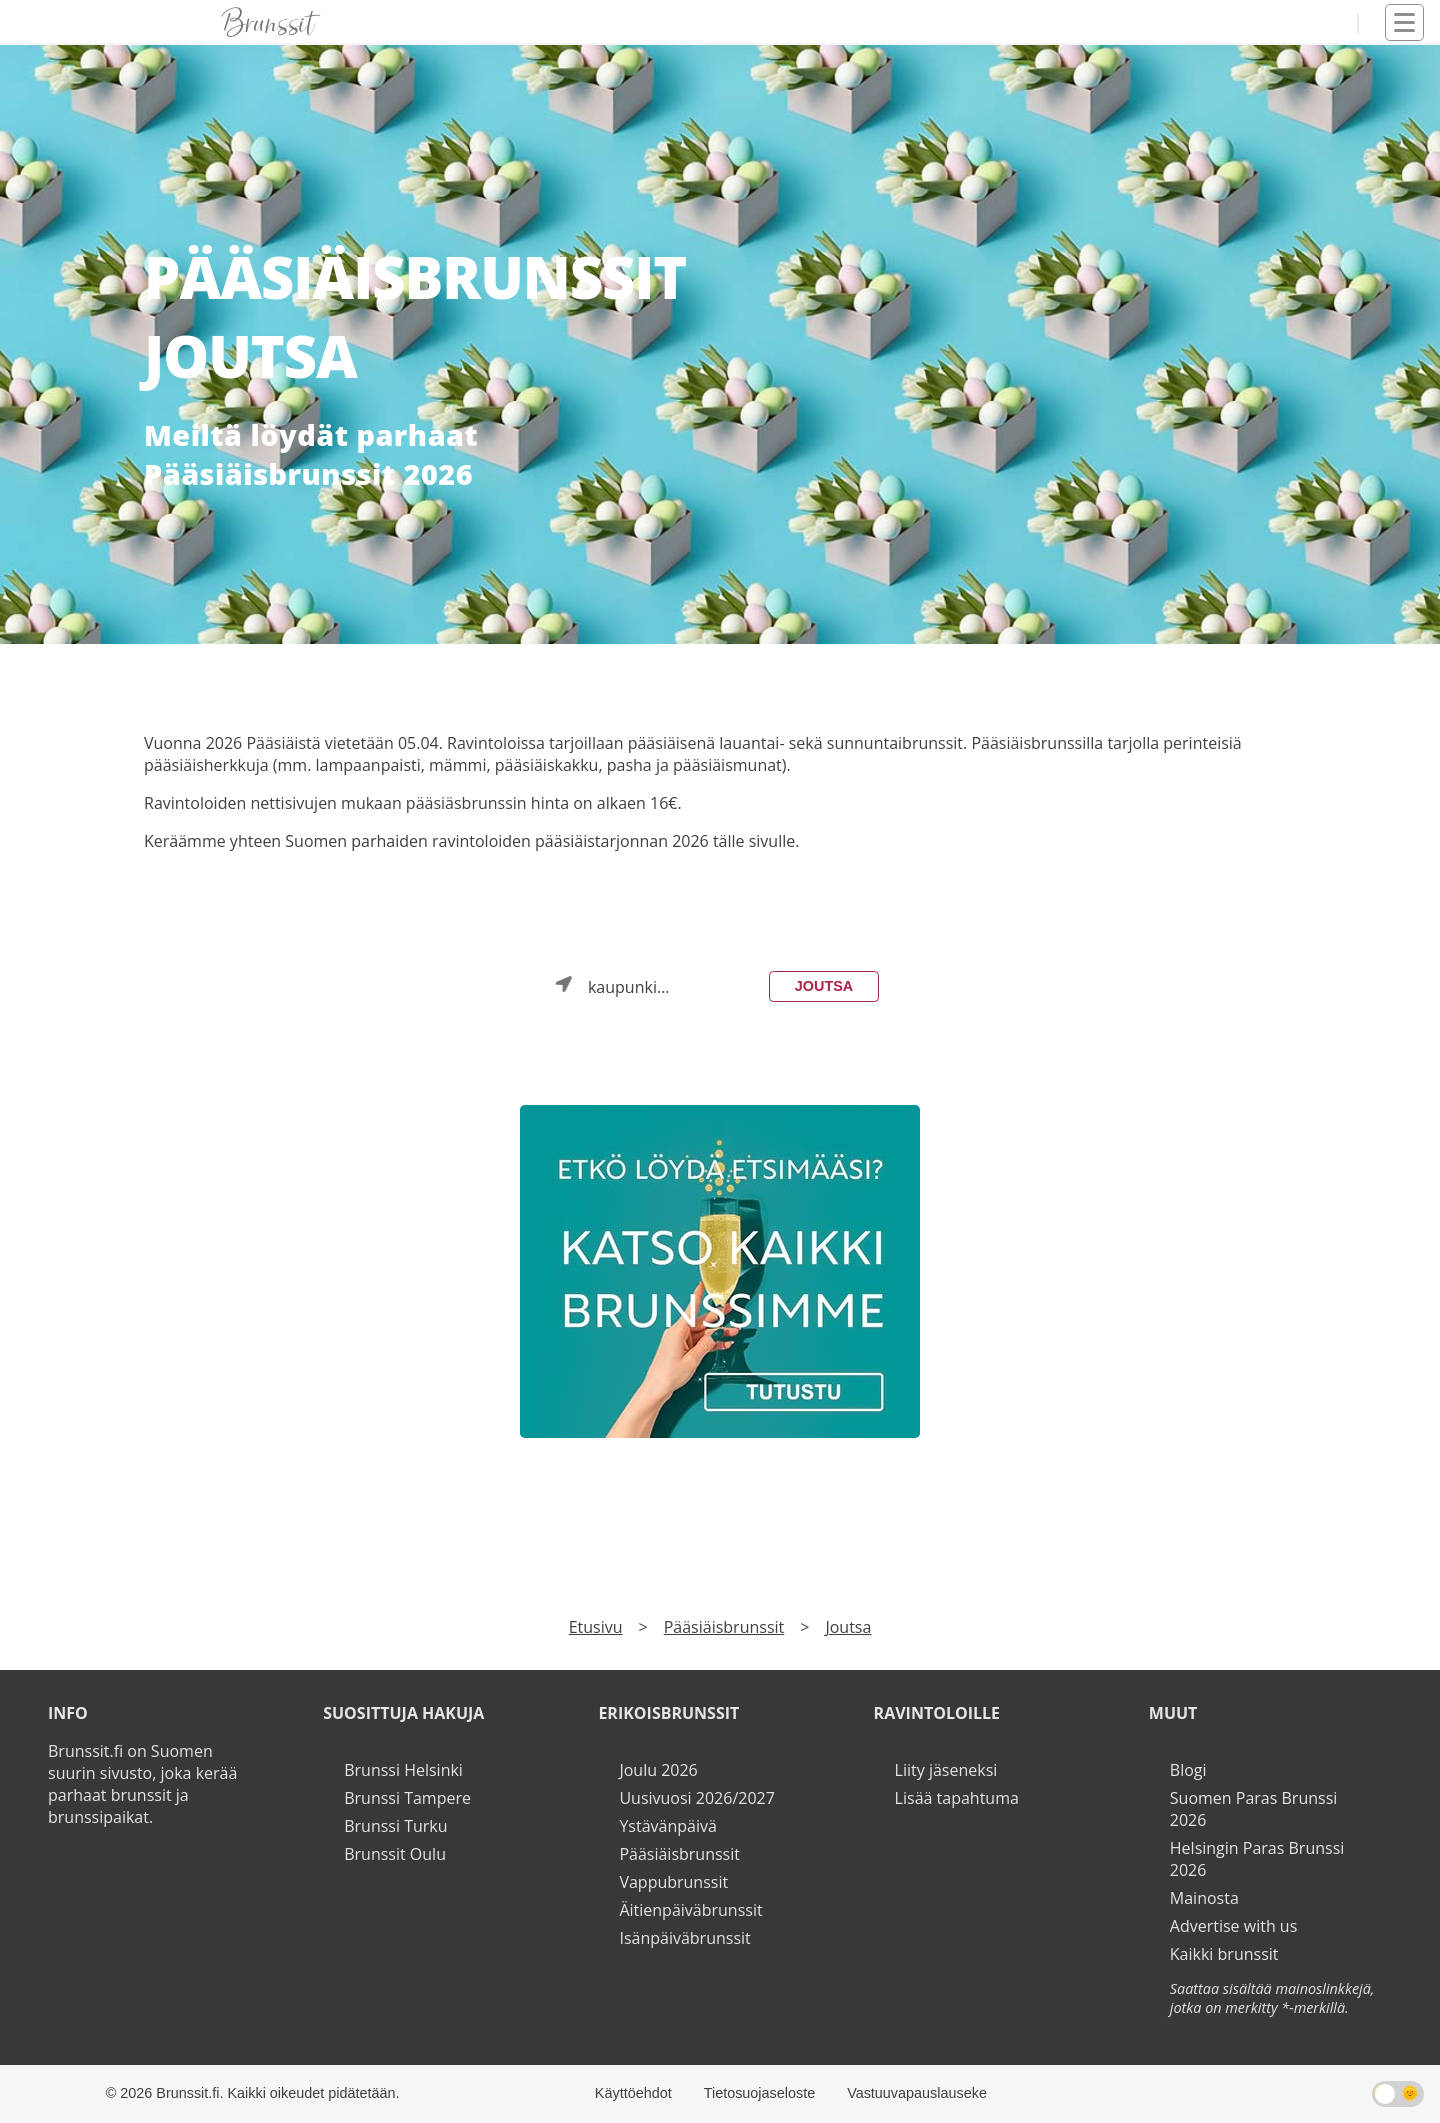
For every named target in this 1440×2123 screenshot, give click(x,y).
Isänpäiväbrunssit (684, 1938)
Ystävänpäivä (667, 1826)
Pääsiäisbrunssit (724, 1627)
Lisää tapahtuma (957, 1798)
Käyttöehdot (633, 2093)
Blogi (1188, 1770)
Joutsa (824, 986)
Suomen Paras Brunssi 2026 (1254, 1809)
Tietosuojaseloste (759, 2093)
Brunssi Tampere (407, 1798)
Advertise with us (1233, 1926)
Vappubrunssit (673, 1882)
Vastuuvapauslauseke (917, 2093)
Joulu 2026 (658, 1770)
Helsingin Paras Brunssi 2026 (1257, 1859)
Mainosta (1204, 1898)
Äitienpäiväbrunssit (690, 1910)
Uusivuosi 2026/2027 (696, 1798)
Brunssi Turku (395, 1826)
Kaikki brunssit (1224, 1954)
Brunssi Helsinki (403, 1770)
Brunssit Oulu (395, 1854)
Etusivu (596, 1627)
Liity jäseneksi (946, 1770)
